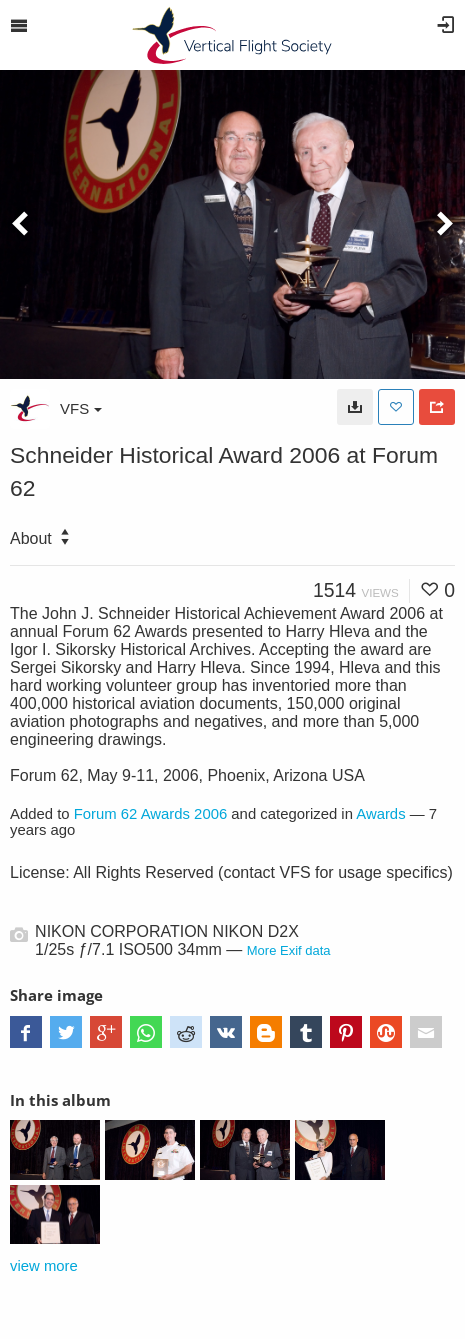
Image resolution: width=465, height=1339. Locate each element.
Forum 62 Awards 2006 (151, 814)
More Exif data (289, 950)
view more (44, 1266)
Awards (380, 814)
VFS (81, 408)
